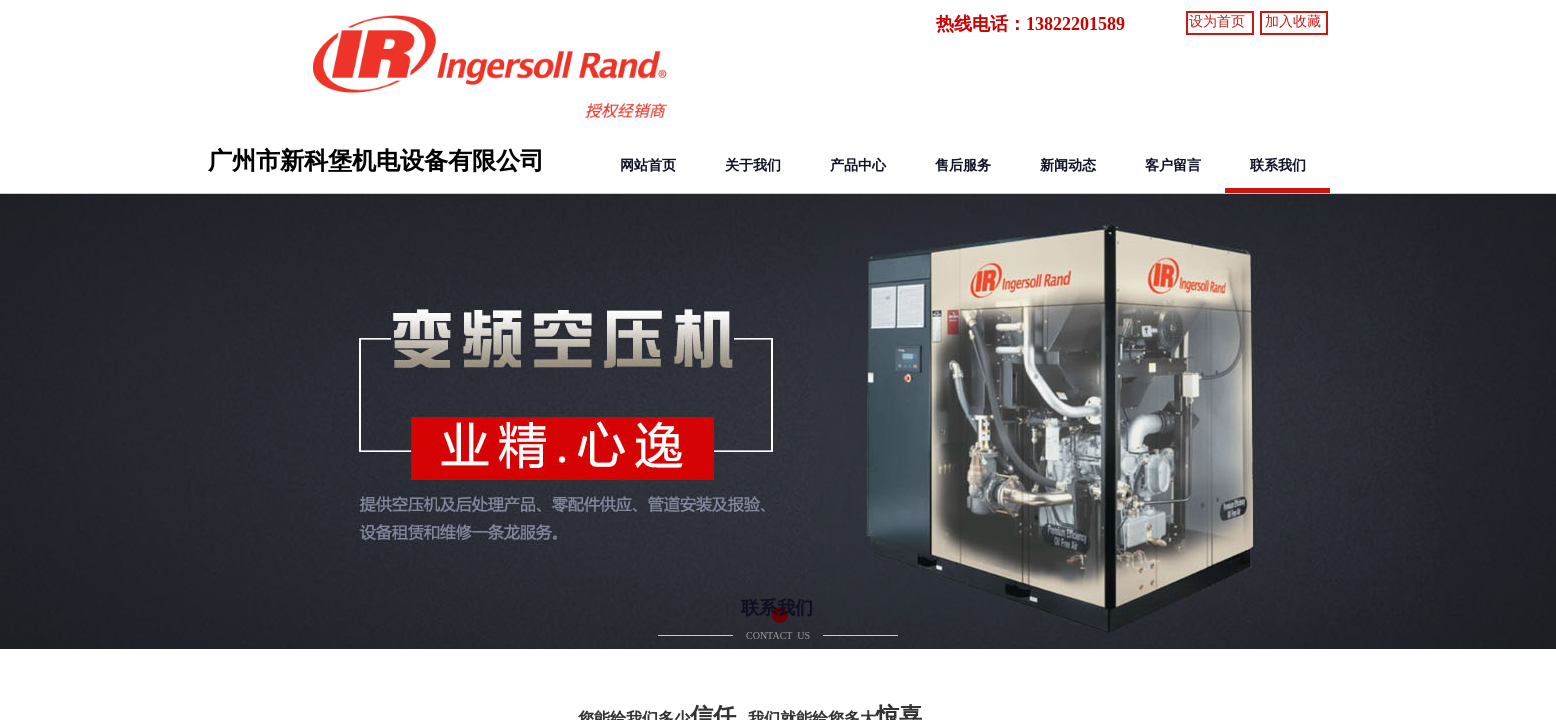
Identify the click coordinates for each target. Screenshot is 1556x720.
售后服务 (963, 165)
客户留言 (1173, 165)
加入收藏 (1293, 21)
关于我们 (753, 165)
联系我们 (1278, 165)
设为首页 (1217, 21)
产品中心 (858, 165)
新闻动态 (1068, 165)
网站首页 (648, 165)
